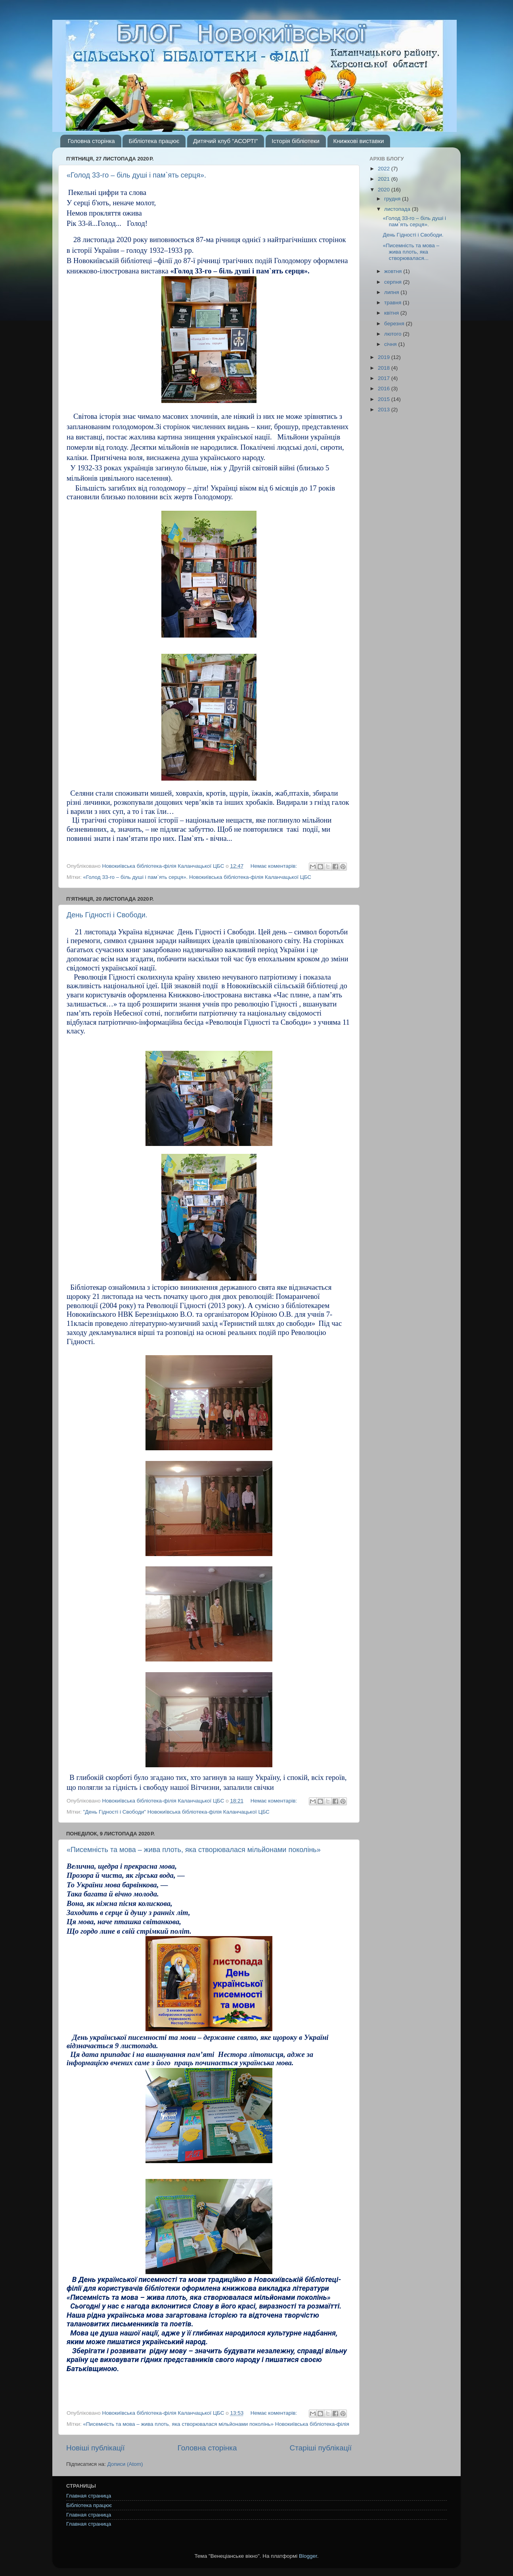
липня (392, 292)
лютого (393, 334)
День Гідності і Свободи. (107, 915)
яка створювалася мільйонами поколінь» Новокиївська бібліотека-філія (260, 2424)
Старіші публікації (321, 2448)
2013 (384, 409)
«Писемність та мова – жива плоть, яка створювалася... (411, 252)
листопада (398, 209)
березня (395, 324)
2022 (384, 169)
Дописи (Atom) (125, 2464)
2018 (384, 368)
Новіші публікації (95, 2448)
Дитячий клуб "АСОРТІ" (225, 140)
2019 (384, 357)
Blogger (308, 2556)
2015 (384, 399)
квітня (392, 313)
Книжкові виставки (358, 140)
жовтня (393, 271)
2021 (384, 179)
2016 (384, 388)
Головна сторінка (91, 140)
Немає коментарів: (275, 866)
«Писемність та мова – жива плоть (126, 2424)
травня (393, 303)
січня (391, 344)
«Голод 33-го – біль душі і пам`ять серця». (136, 175)
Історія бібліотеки (296, 140)
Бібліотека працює (153, 140)
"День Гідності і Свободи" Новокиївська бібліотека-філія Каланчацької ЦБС (176, 1812)
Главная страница (88, 2496)
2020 (384, 190)
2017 (384, 378)
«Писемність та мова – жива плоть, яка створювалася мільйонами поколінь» (194, 1850)
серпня (393, 282)
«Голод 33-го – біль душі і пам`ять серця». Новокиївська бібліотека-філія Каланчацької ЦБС (197, 877)
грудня (393, 199)
